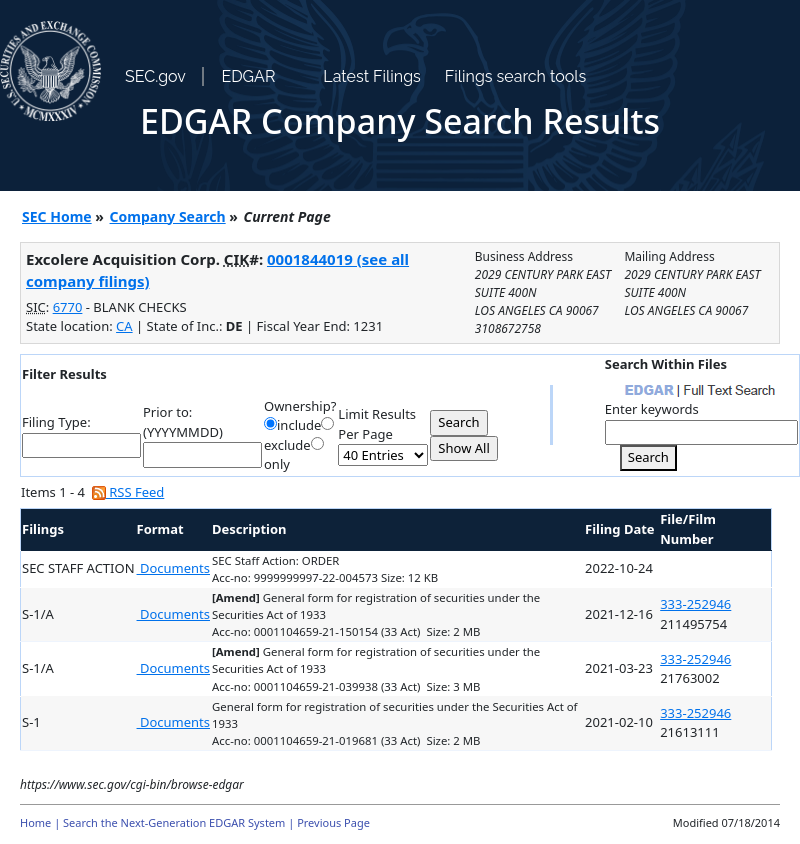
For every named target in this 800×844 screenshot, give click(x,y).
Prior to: (167, 412)
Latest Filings (371, 76)
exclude (287, 445)
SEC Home (57, 216)
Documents (173, 568)
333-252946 (695, 604)
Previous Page (333, 822)
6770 (68, 307)
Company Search (168, 216)
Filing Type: (56, 422)
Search (648, 457)
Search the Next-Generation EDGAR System (174, 822)
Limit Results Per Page (377, 424)
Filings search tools (516, 76)
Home (35, 822)
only (277, 464)
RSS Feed (128, 492)
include (299, 425)
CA (124, 326)
